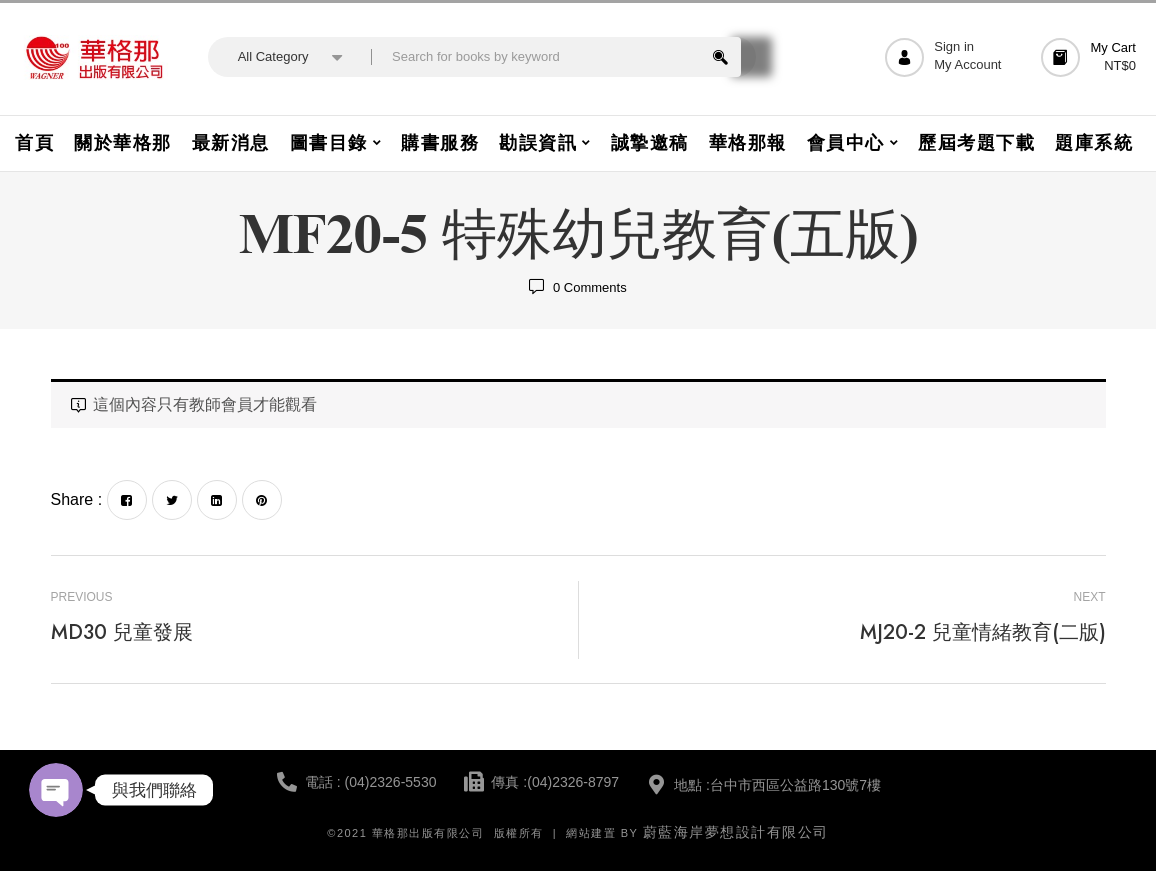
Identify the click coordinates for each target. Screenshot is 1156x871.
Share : (77, 499)
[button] (1091, 57)
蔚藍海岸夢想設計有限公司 (736, 832)
